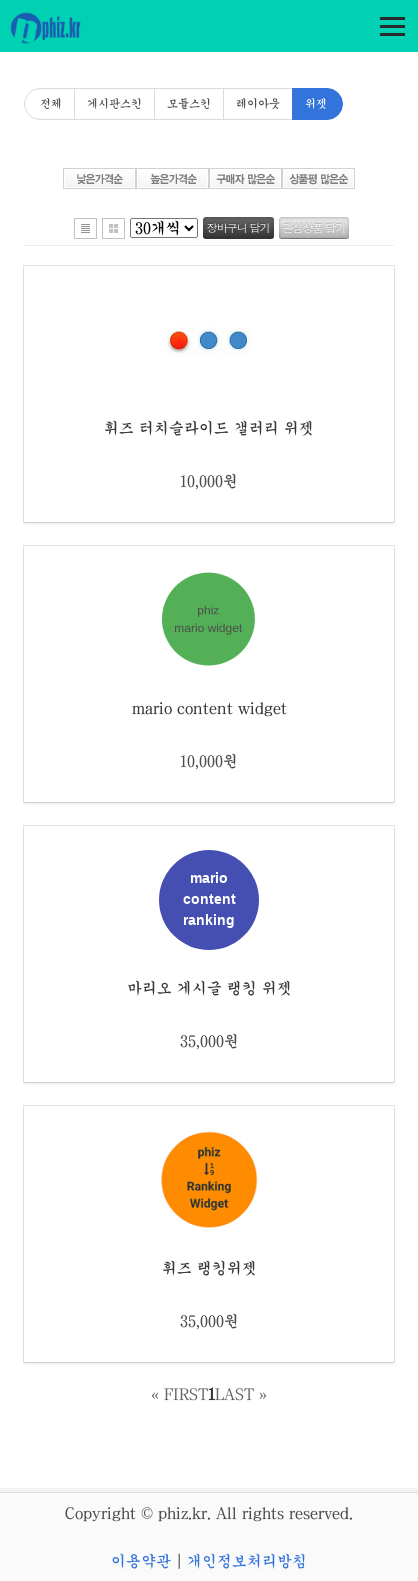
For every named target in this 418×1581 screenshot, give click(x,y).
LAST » (241, 1394)
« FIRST (179, 1394)
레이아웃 (258, 104)
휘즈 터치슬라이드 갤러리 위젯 (209, 428)
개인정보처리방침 (247, 1561)
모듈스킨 (189, 104)
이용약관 (141, 1561)
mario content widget (209, 708)
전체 (51, 104)
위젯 (316, 104)
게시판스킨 (114, 104)
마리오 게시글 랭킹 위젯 (209, 988)
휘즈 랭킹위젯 (209, 1268)
